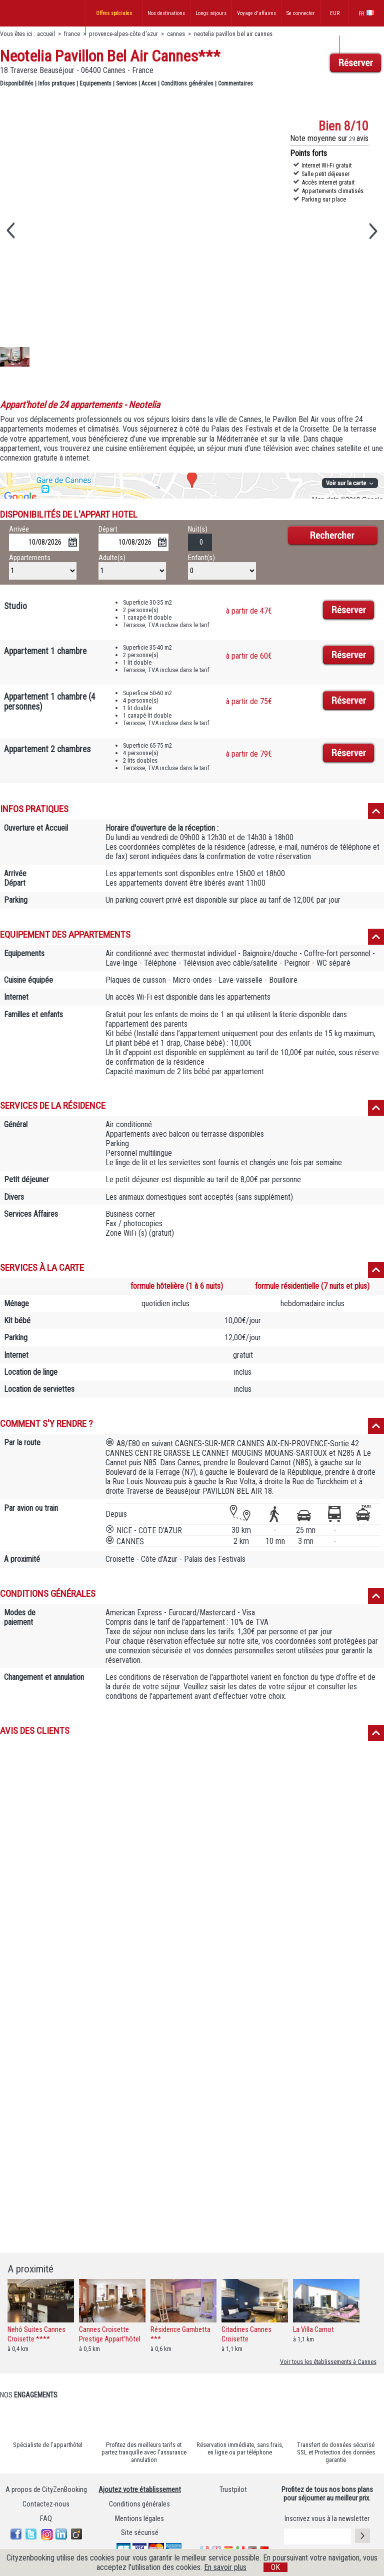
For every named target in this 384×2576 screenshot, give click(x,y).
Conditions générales (187, 83)
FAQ (46, 2518)
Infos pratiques (56, 83)
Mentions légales (139, 2518)
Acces (149, 83)
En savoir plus (225, 2567)
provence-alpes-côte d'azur (123, 34)
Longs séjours (211, 13)
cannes (176, 34)
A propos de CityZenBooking (46, 2489)
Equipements (96, 83)
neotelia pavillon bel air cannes (233, 34)
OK (275, 2567)
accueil (46, 34)
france (72, 34)
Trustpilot (233, 2489)
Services (126, 83)
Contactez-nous (46, 2504)
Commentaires (235, 83)
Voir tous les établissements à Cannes (328, 2361)
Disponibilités (17, 83)
